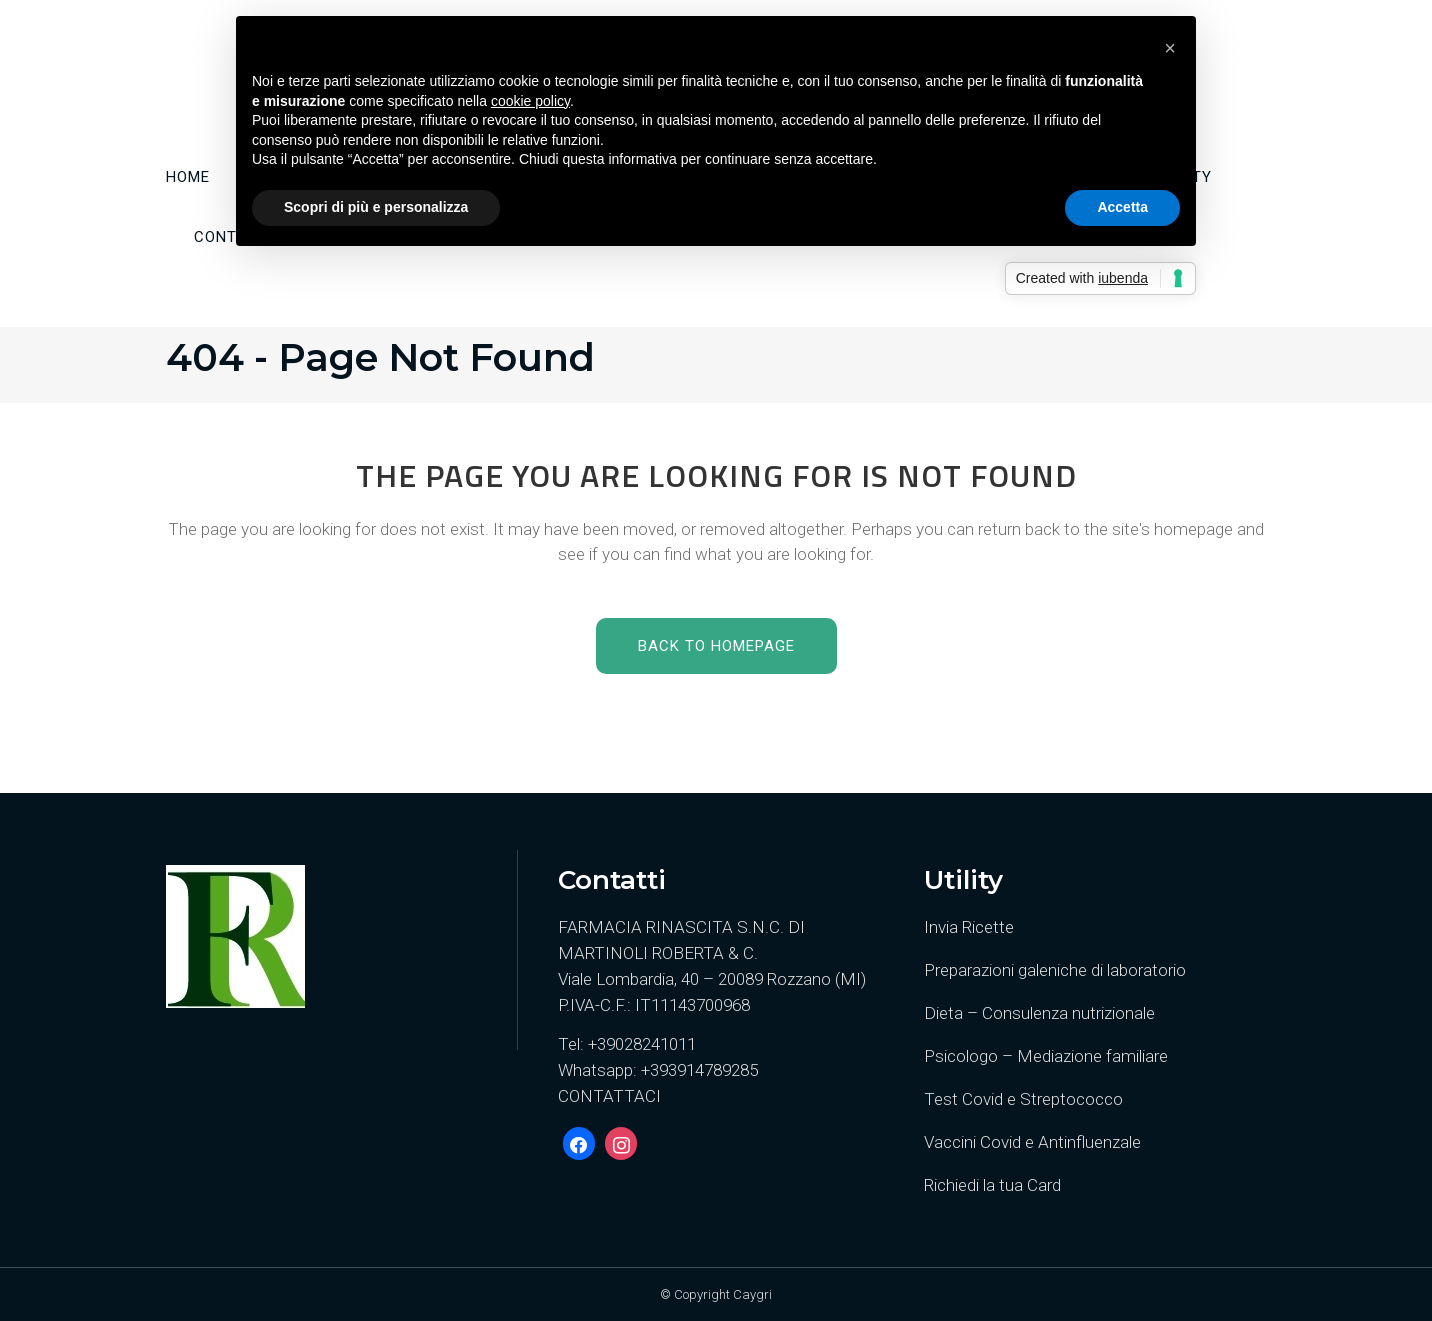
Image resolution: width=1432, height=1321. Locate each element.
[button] (1170, 48)
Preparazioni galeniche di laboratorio (1055, 970)
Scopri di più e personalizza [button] (376, 207)
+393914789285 (699, 1070)
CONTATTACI (609, 1096)
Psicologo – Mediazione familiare (1046, 1056)
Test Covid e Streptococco (1023, 1099)
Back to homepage (716, 646)
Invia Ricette (969, 927)
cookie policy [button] (530, 101)
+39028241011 (642, 1044)
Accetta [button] (1122, 207)
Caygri (752, 1294)
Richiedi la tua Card (992, 1185)
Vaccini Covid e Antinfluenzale (1032, 1142)
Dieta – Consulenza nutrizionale (1039, 1013)
